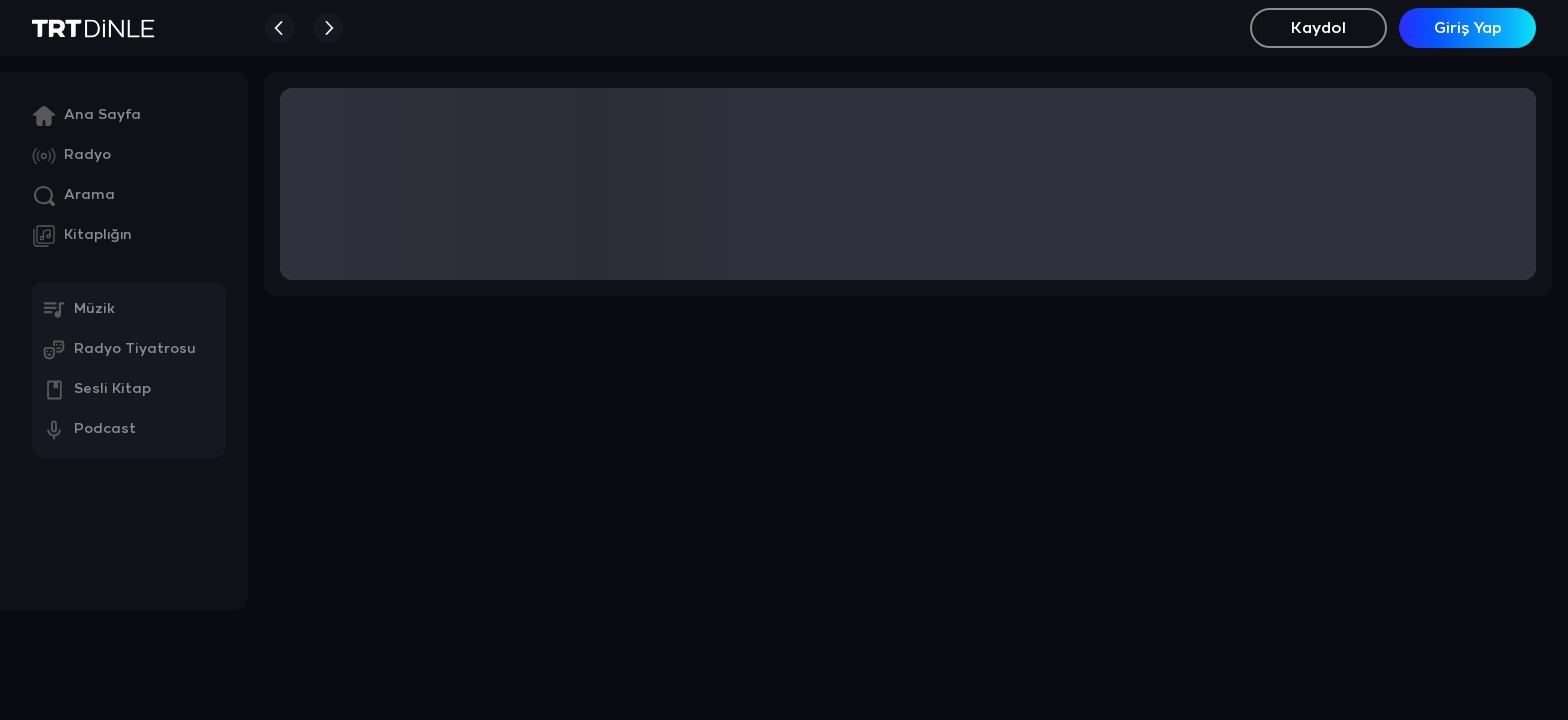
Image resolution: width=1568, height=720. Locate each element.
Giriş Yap (1468, 28)
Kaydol (1318, 28)
